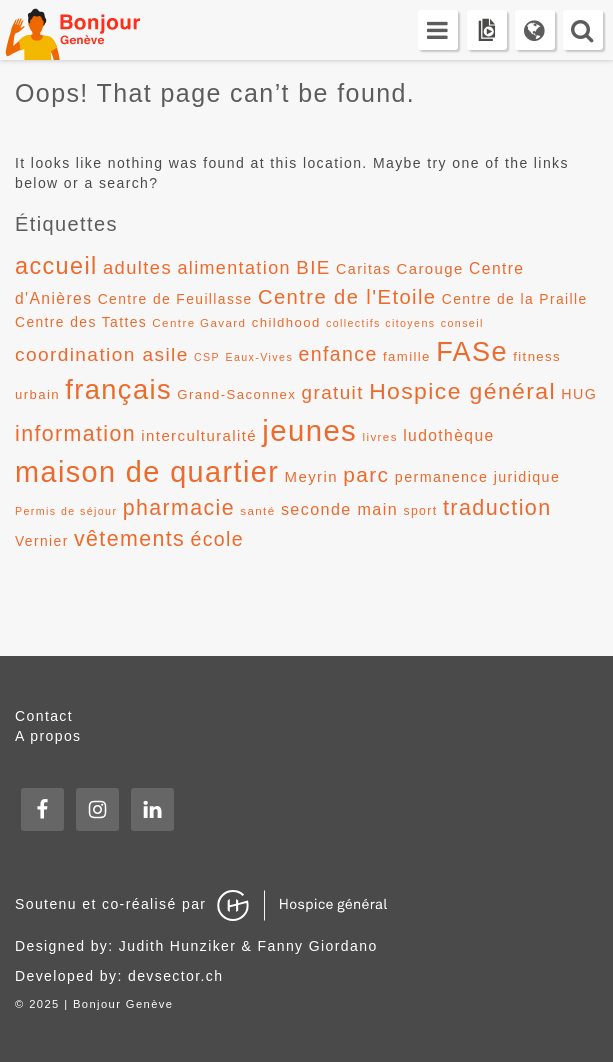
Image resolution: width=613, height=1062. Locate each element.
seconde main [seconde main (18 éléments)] (339, 509)
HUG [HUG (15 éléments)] (579, 394)
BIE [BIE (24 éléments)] (313, 267)
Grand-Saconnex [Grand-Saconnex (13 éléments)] (236, 394)
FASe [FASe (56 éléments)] (472, 352)
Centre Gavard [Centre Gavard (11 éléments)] (199, 323)
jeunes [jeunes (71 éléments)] (309, 430)
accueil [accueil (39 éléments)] (56, 266)
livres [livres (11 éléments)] (379, 437)
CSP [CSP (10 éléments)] (207, 357)
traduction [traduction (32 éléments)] (497, 507)
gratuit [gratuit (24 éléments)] (333, 392)
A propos (48, 736)
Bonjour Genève (95, 30)
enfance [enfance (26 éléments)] (337, 354)
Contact (44, 716)
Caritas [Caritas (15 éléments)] (363, 269)
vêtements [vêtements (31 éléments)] (129, 539)
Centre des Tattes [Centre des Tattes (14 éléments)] (81, 322)
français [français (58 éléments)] (118, 389)
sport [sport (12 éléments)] (420, 511)
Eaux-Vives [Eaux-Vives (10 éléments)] (259, 357)
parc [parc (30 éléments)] (366, 474)
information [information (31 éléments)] (75, 434)
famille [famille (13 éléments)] (407, 356)
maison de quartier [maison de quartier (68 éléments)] (147, 472)
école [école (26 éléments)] (217, 539)
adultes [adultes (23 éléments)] (137, 267)
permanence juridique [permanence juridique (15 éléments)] (478, 477)
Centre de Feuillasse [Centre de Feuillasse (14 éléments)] (175, 299)
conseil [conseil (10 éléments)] (462, 323)
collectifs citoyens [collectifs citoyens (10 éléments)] (381, 323)
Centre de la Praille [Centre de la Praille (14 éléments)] (515, 299)
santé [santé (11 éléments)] (257, 511)
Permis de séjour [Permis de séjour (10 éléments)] (66, 511)
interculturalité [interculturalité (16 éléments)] (199, 435)
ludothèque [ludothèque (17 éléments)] (449, 435)
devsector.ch (175, 976)
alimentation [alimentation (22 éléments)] (234, 268)
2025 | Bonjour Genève (101, 1004)
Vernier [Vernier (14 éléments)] (42, 541)
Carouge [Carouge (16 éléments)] (430, 268)
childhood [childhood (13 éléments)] (286, 322)
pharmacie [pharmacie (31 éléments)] (179, 508)
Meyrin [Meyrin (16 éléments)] (311, 476)
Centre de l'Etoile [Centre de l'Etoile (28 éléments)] (347, 297)
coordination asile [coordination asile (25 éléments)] (102, 354)
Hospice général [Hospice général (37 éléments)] (462, 391)
